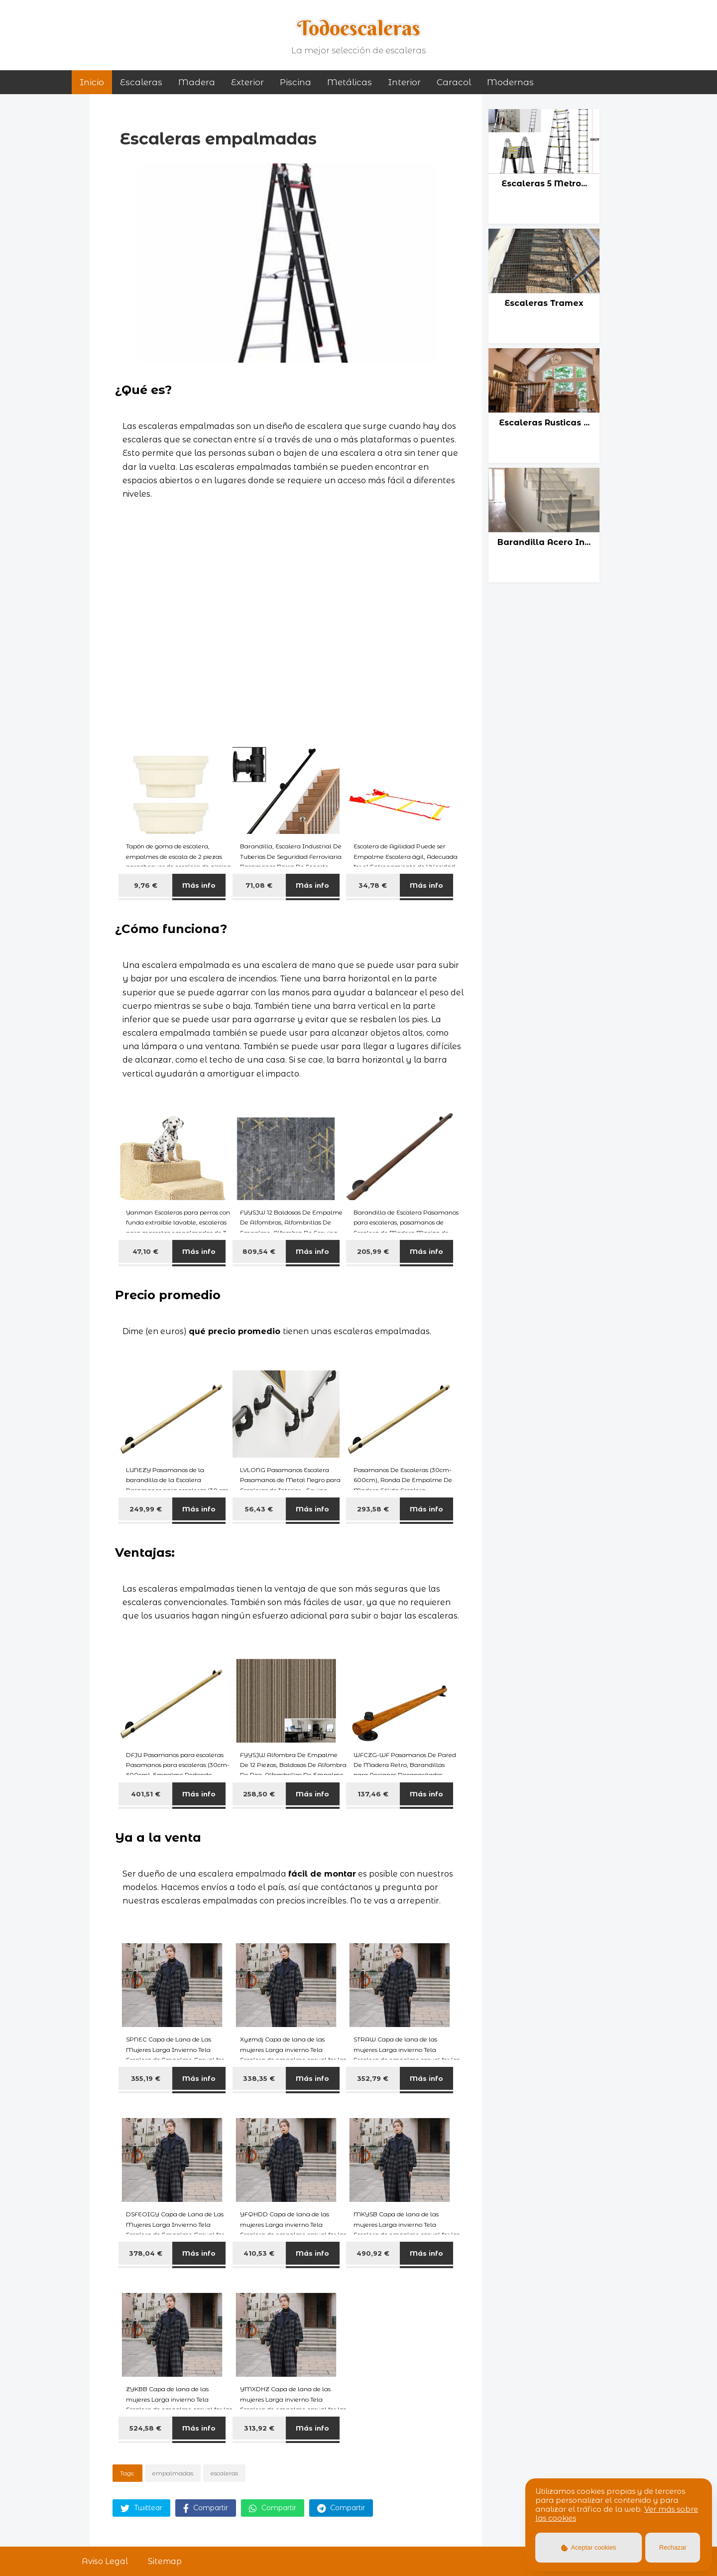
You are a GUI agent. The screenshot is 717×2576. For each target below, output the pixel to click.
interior (404, 82)
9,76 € (145, 885)
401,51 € (145, 1794)
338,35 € (259, 2078)
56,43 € (259, 1509)
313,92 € (259, 2428)
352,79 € (372, 2078)
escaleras (224, 2473)
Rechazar (673, 2547)
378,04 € (145, 2253)
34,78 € (372, 885)
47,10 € (145, 1251)
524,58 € (145, 2428)
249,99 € (145, 1509)
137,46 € (373, 1794)
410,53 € (258, 2253)
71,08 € (258, 885)
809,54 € (258, 1251)
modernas (510, 82)
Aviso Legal (105, 2561)
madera (196, 82)
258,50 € (259, 1794)
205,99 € (373, 1251)
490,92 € (373, 2253)
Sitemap (165, 2561)
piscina (295, 82)
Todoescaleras (358, 28)
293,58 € (373, 1509)
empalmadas (172, 2473)
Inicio (92, 82)
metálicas (349, 82)
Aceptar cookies (588, 2547)
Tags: (127, 2473)
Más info (199, 885)
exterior (247, 82)
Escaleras (141, 82)
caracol (454, 82)
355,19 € (145, 2078)
